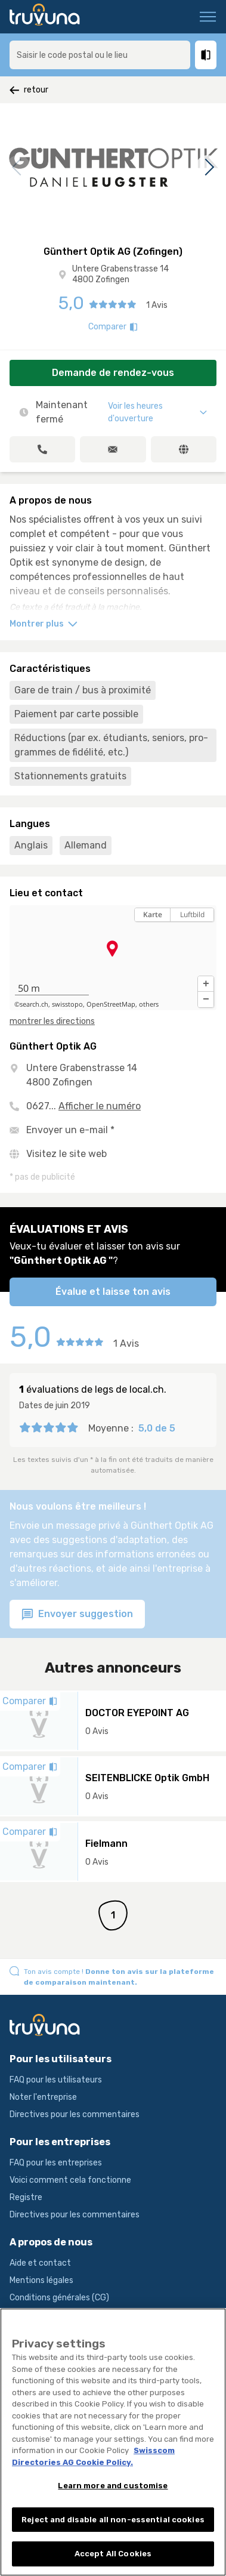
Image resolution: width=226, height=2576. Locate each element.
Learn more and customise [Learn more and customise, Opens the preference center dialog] (113, 2495)
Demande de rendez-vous (113, 372)
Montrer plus (44, 624)
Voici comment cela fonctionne (70, 2180)
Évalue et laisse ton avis (113, 1291)
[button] (205, 984)
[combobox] (100, 55)
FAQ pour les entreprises (56, 2163)
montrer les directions (52, 1021)
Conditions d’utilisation (54, 2315)
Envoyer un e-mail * (70, 1130)
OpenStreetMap (110, 1004)
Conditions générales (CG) (59, 2298)
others (149, 1004)
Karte (152, 914)
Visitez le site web (66, 1153)
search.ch (34, 1004)
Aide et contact (40, 2263)
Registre (26, 2197)
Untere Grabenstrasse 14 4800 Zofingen (120, 274)
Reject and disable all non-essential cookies (113, 2529)
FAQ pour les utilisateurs (56, 2080)
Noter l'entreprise (43, 2097)
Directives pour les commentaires (75, 2114)
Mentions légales (41, 2280)
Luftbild (192, 914)
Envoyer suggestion (77, 1614)
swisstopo (67, 1004)
